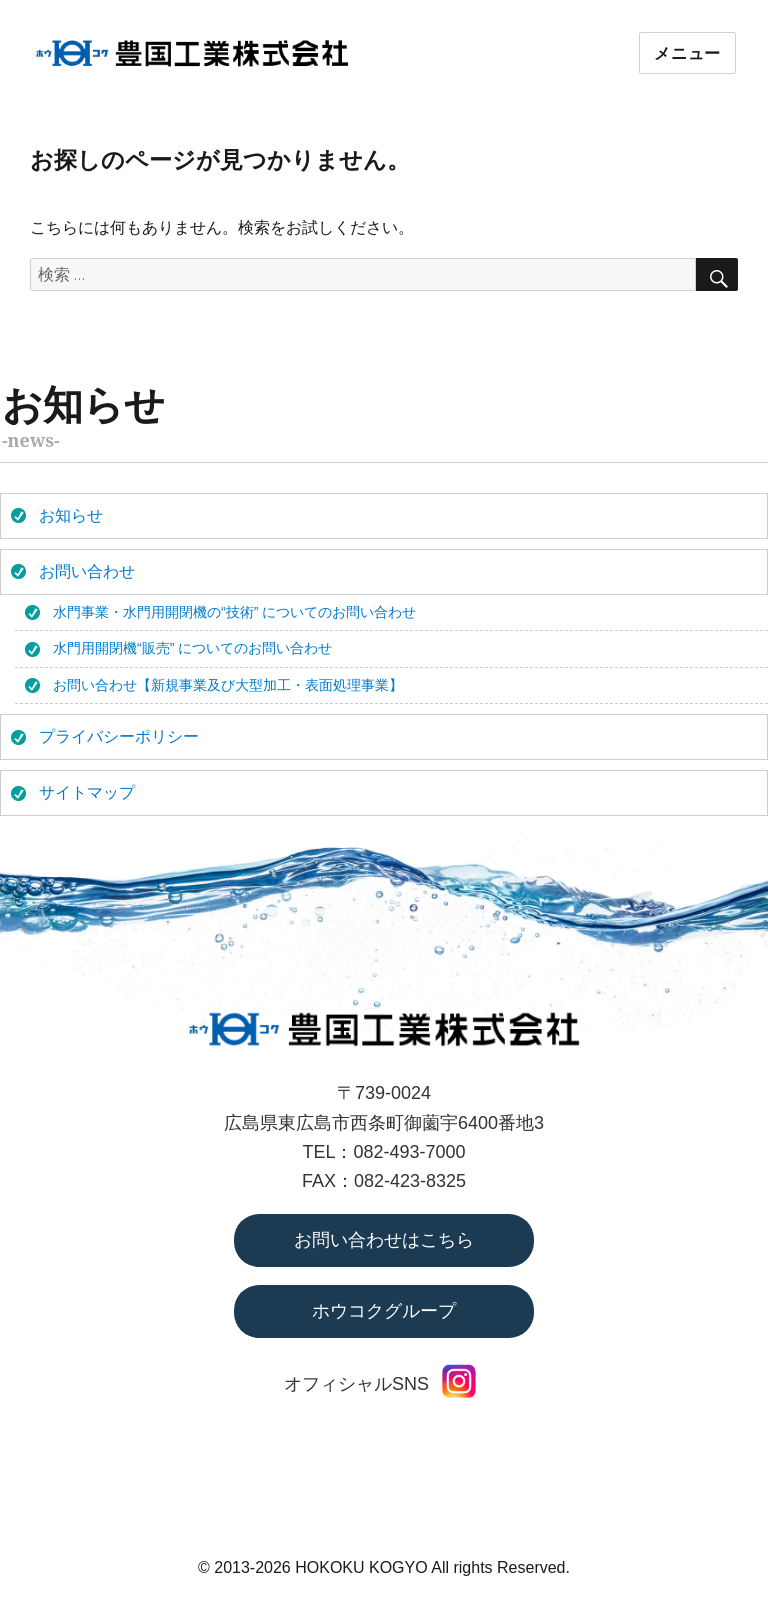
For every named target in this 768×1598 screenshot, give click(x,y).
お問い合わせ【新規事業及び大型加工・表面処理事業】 (228, 685)
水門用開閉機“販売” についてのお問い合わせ (192, 648)
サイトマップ (87, 792)
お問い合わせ (87, 571)
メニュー (687, 53)
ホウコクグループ (384, 1311)
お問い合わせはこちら (384, 1240)
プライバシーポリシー (119, 736)
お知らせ (71, 515)
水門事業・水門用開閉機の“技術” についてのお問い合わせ (234, 612)
